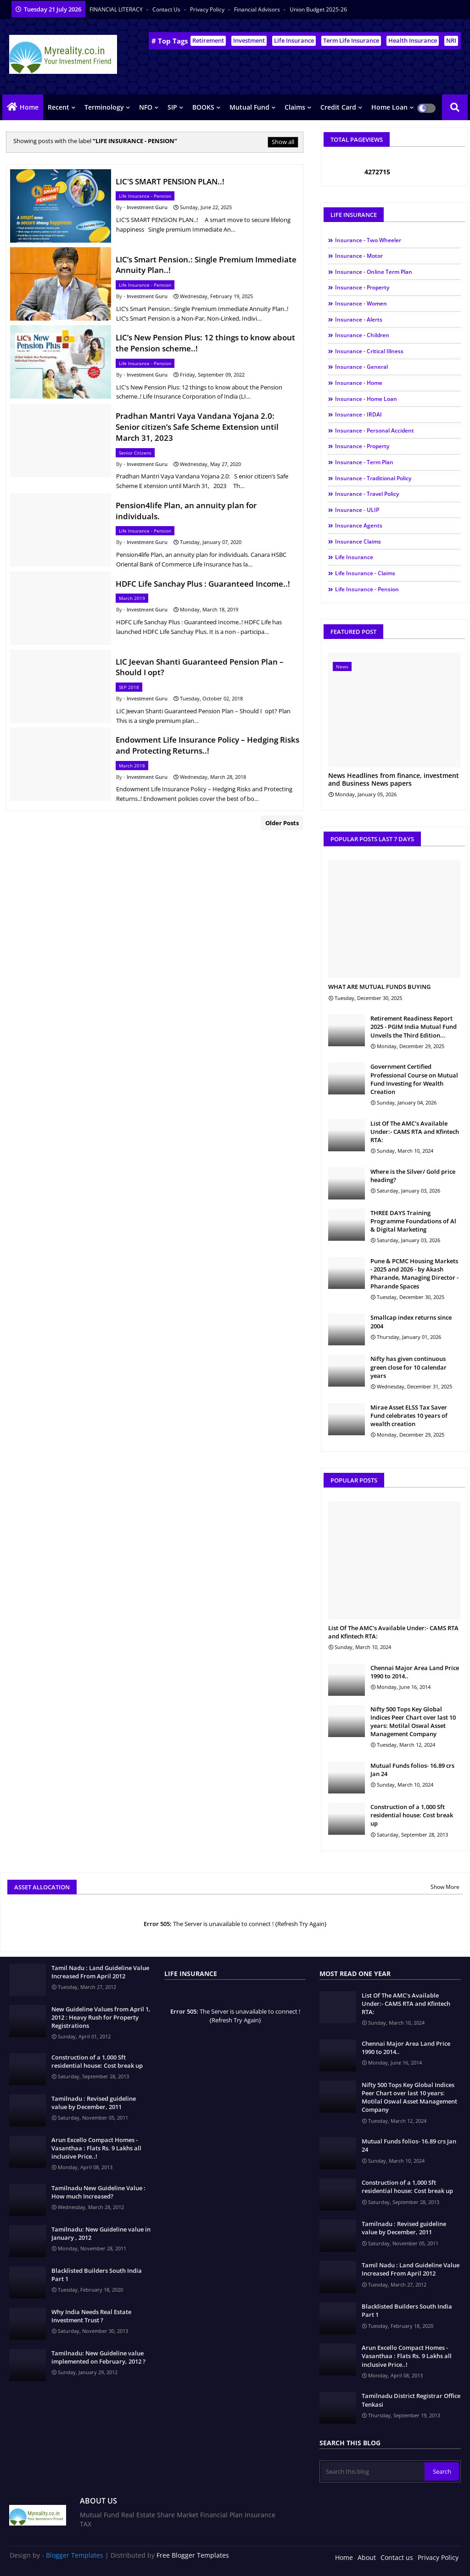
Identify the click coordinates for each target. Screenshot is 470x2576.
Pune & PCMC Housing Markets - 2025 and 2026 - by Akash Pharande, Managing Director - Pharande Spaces (414, 1273)
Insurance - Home (358, 383)
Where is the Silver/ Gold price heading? (412, 1175)
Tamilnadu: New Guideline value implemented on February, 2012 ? (98, 2357)
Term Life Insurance (351, 40)
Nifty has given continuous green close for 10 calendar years (408, 1367)
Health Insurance (412, 40)
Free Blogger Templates (193, 2555)
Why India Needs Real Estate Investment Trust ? (91, 2316)
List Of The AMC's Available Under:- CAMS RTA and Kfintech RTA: (414, 1131)
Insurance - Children (362, 335)
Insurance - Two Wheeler (368, 240)
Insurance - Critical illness (369, 351)
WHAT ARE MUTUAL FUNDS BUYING (379, 987)
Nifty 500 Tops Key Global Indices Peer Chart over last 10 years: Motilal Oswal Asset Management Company (413, 1721)
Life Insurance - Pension (367, 589)
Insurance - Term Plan (364, 462)
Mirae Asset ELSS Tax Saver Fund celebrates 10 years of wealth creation (409, 1415)
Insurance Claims (358, 541)
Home (29, 107)
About (367, 2557)
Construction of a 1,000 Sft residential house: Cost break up (411, 1815)
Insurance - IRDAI (358, 414)
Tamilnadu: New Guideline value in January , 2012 (101, 2233)
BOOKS (203, 107)
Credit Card (338, 107)
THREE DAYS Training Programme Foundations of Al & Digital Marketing (413, 1221)
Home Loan (389, 107)
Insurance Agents (358, 525)
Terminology (104, 107)
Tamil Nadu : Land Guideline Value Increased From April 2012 (100, 1972)
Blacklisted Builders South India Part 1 (96, 2274)
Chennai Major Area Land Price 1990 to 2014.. (414, 1672)
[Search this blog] (373, 2471)
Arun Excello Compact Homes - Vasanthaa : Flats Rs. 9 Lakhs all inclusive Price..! (96, 2148)
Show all (283, 142)
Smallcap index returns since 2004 (411, 1321)
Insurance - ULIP (357, 510)
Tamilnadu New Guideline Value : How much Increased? (98, 2192)
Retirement (208, 40)
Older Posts (282, 823)
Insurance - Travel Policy (367, 494)
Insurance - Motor (359, 256)
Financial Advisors (257, 9)
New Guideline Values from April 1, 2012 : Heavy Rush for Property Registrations (101, 2017)
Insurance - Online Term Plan (373, 272)
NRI (451, 40)
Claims (295, 107)
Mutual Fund (249, 107)
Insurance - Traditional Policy (373, 478)
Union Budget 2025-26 (318, 9)
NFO (145, 107)
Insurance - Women (361, 303)
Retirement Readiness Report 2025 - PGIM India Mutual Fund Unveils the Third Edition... (413, 1026)
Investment (249, 40)
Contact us (167, 9)
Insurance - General (361, 367)
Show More (445, 1887)
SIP (172, 107)
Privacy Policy (208, 9)
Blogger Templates (74, 2555)
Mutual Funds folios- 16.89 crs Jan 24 (412, 1769)
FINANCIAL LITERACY (117, 9)
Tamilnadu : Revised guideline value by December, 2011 (93, 2102)
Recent (58, 107)
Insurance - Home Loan (366, 399)
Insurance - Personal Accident (374, 430)
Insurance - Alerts (358, 319)
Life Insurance (294, 40)
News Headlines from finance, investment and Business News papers (393, 780)
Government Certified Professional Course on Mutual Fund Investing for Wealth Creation (414, 1079)
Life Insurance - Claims (365, 573)
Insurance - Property (362, 287)
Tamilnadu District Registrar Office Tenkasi (411, 2400)
